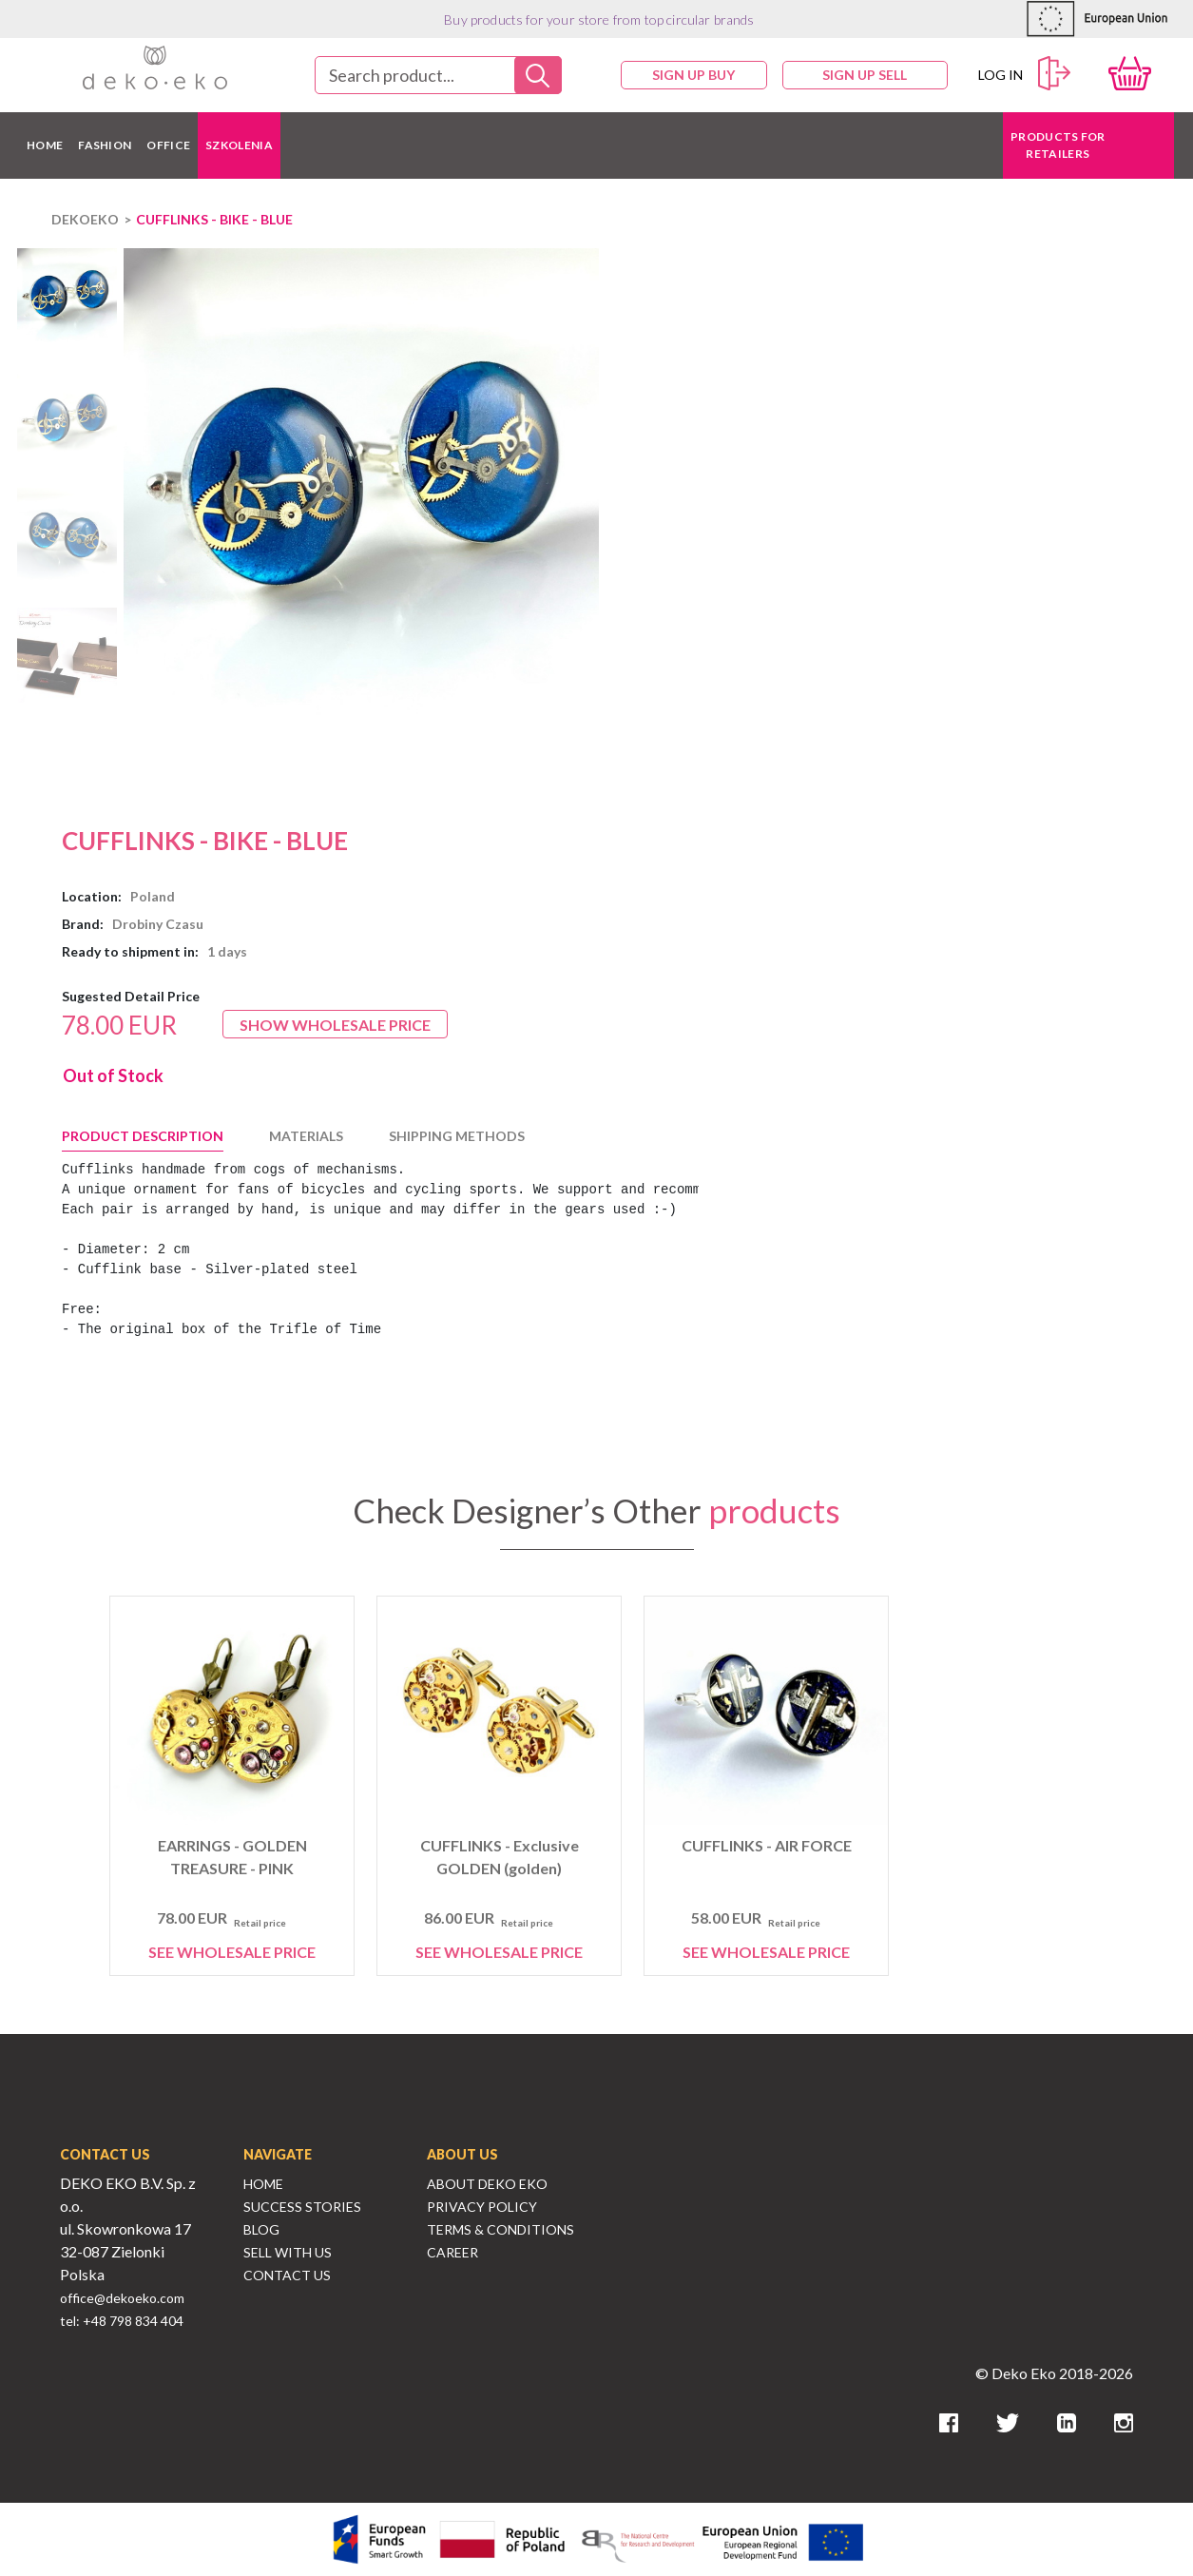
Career (452, 2252)
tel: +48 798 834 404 (121, 2321)
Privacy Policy (482, 2206)
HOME (45, 145)
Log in (1024, 73)
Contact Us (287, 2275)
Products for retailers (1058, 145)
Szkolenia (239, 145)
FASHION (104, 145)
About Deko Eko (487, 2184)
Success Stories (302, 2206)
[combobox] (438, 75)
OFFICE (168, 145)
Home (263, 2184)
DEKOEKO (85, 219)
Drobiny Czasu (157, 924)
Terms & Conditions (500, 2229)
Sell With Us (287, 2252)
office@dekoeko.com (122, 2298)
